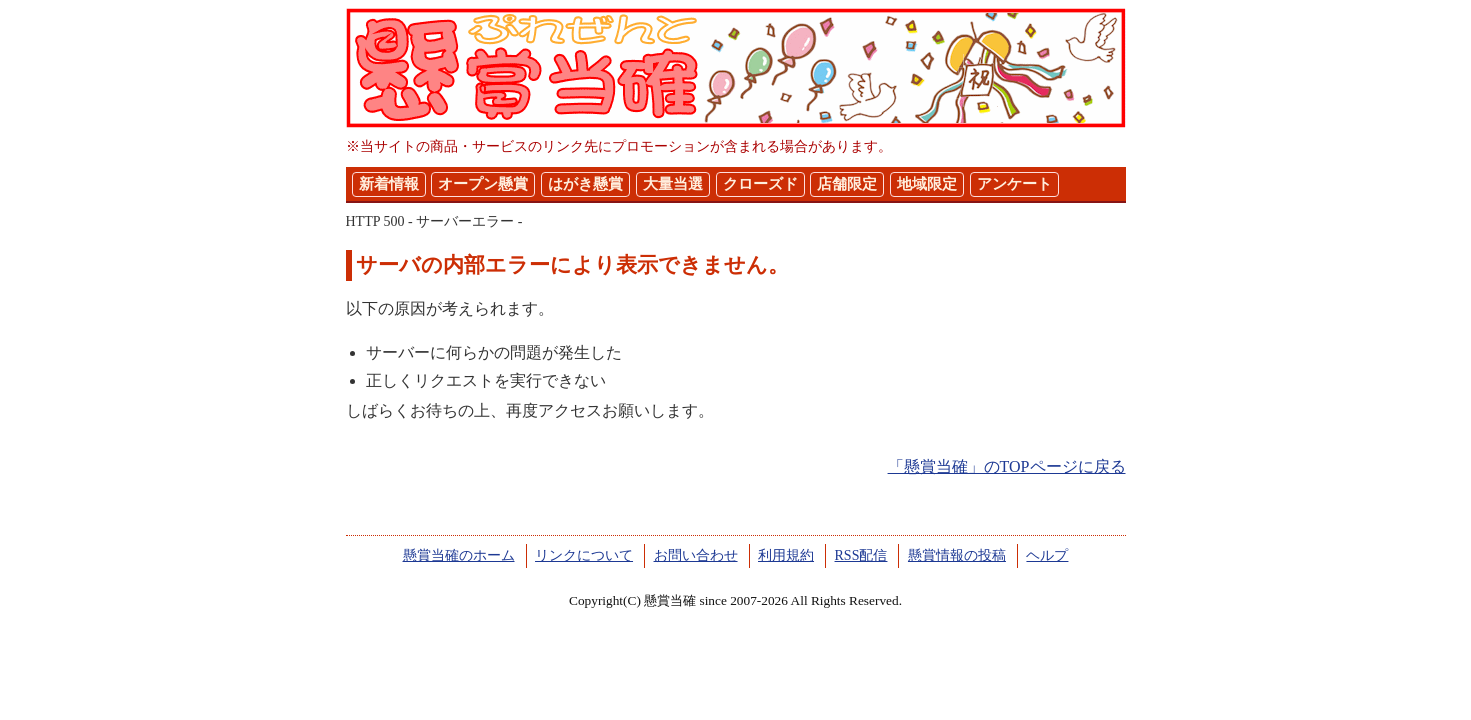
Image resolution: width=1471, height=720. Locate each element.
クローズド (760, 184)
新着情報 (389, 184)
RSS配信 (861, 555)
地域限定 (927, 184)
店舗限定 (847, 184)
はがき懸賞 (585, 184)
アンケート (1014, 184)
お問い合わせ (696, 555)
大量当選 (673, 184)
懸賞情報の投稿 (957, 555)
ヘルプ (1047, 555)
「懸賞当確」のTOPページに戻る (1007, 466)
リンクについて (584, 555)
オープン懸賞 (483, 184)
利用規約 (786, 555)
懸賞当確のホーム (459, 555)
